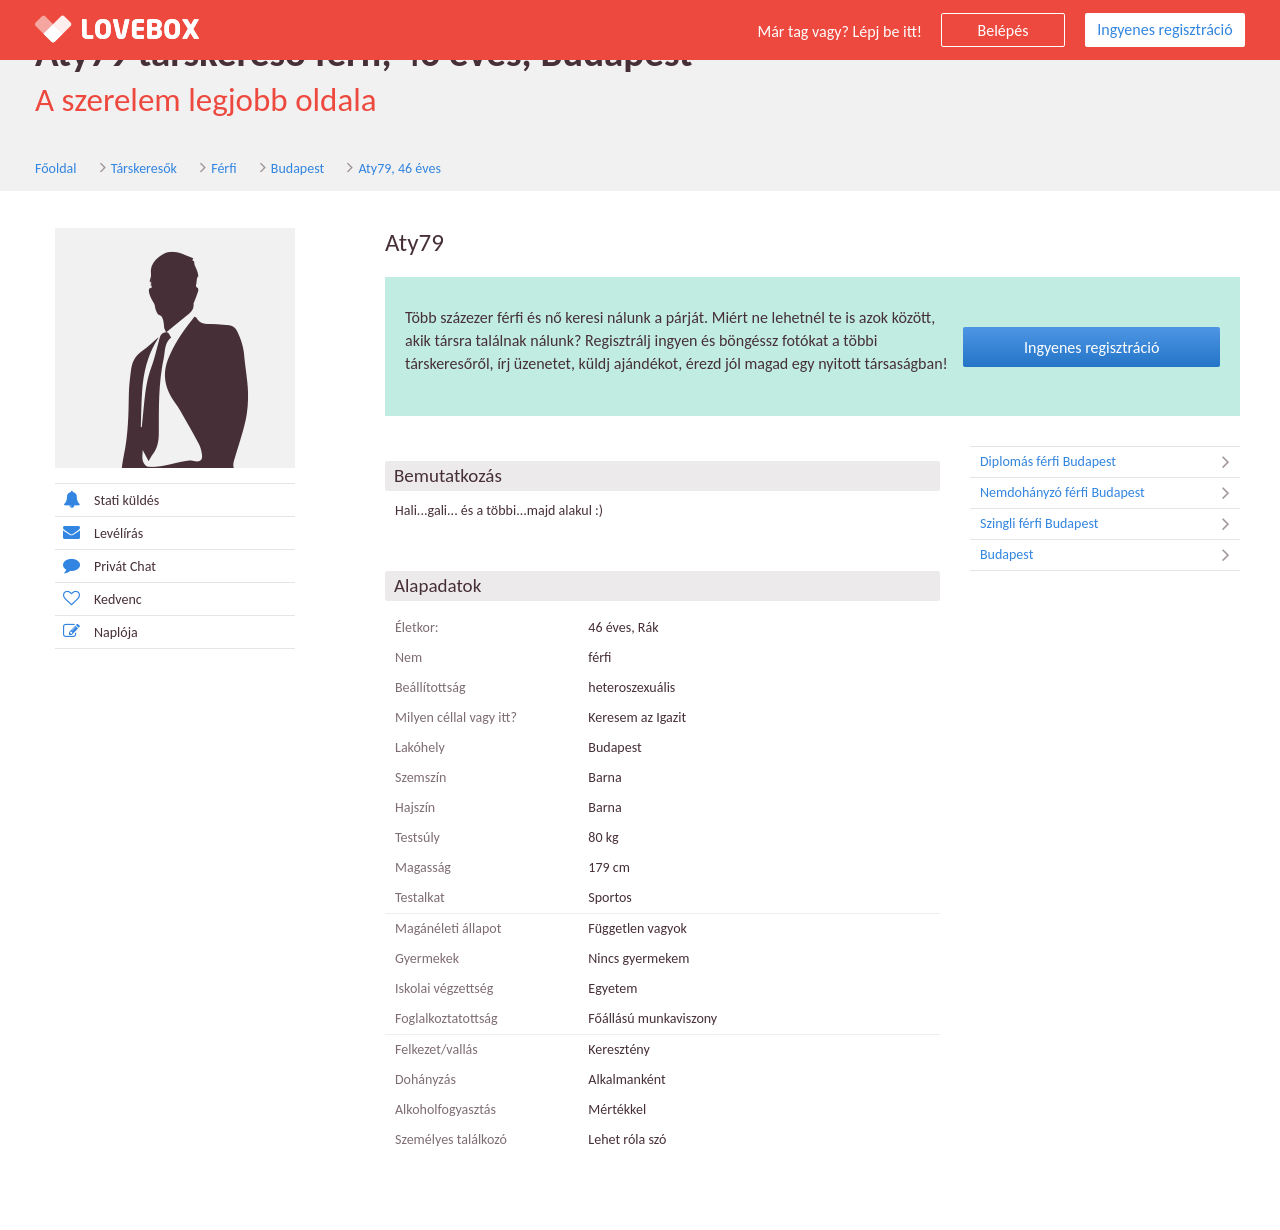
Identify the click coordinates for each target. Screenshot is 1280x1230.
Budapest (297, 168)
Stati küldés (107, 499)
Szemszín (420, 777)
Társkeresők (144, 168)
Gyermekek (427, 958)
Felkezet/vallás (436, 1049)
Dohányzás (425, 1079)
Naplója (96, 631)
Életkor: (417, 627)
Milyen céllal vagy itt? (456, 717)
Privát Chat (105, 565)
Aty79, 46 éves (399, 168)
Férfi (223, 168)
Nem (408, 657)
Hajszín (415, 807)
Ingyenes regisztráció (1164, 29)
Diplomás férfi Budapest (1110, 462)
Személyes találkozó (451, 1139)
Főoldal (56, 168)
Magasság (423, 867)
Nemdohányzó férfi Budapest (1110, 493)
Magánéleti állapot (448, 928)
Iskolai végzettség (444, 988)
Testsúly (417, 837)
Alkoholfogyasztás (445, 1109)
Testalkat (420, 897)
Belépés (1003, 30)
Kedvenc (98, 598)
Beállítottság (430, 687)
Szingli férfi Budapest (1110, 524)
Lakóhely (420, 747)
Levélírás (99, 532)
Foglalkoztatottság (446, 1018)
